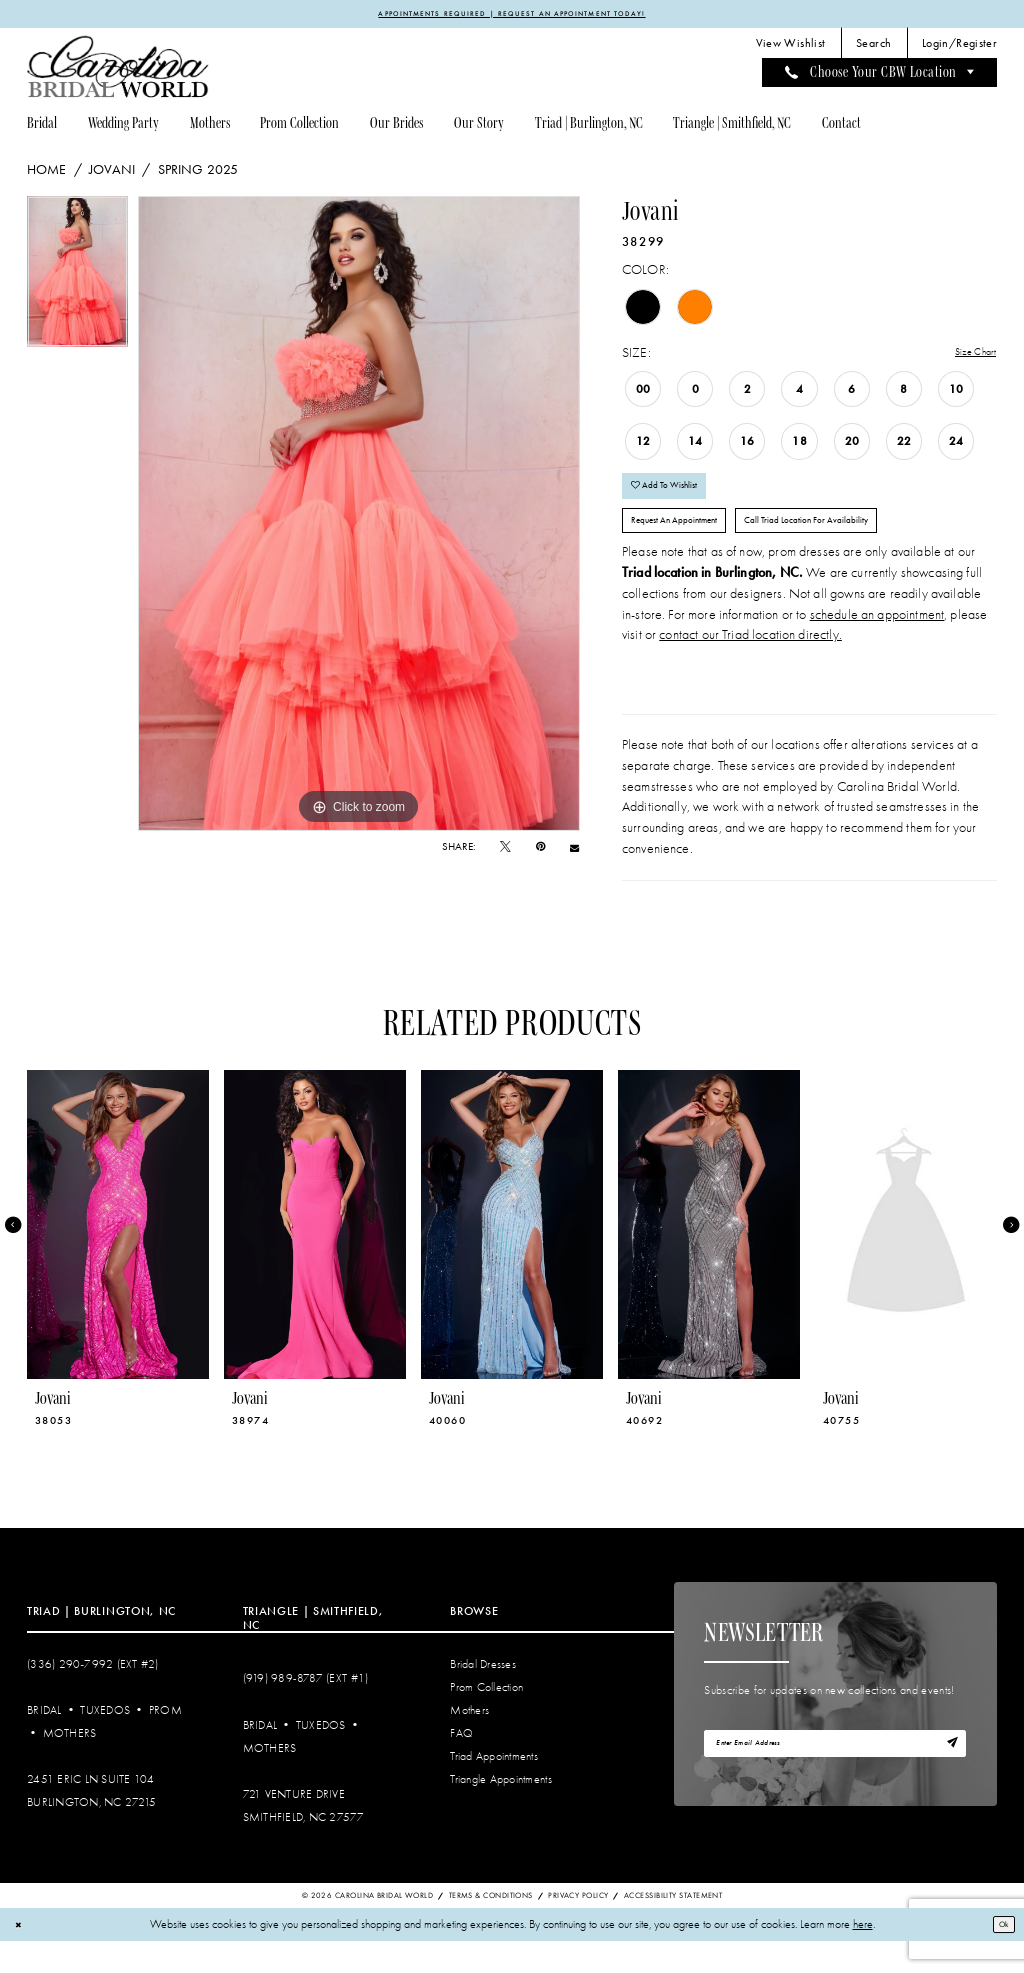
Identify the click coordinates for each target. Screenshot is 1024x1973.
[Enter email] (835, 1779)
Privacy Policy (578, 1926)
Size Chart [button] (967, 356)
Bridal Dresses (483, 1695)
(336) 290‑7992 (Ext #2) (93, 1695)
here (863, 1956)
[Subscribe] (948, 1780)
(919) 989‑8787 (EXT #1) (306, 1710)
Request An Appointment (692, 547)
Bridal (44, 1742)
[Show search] (874, 47)
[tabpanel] (77, 280)
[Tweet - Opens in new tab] (505, 850)
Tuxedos (105, 1742)
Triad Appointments (494, 1788)
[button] (960, 47)
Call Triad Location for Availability (869, 547)
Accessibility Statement (673, 1926)
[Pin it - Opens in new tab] (540, 850)
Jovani (112, 173)
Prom (165, 1742)
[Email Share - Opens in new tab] (574, 851)
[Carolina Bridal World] (118, 70)
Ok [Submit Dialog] (998, 1956)
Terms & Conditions (491, 1926)
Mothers (70, 1765)
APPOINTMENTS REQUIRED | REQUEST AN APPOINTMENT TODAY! (512, 15)
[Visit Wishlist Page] (790, 47)
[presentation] (118, 1256)
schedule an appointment (877, 645)
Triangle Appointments (500, 1811)
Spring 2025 (198, 173)
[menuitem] (790, 47)
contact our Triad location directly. (750, 666)
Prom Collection (486, 1719)
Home (47, 173)
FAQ (461, 1765)
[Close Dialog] (21, 1956)
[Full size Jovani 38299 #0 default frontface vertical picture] (359, 517)
